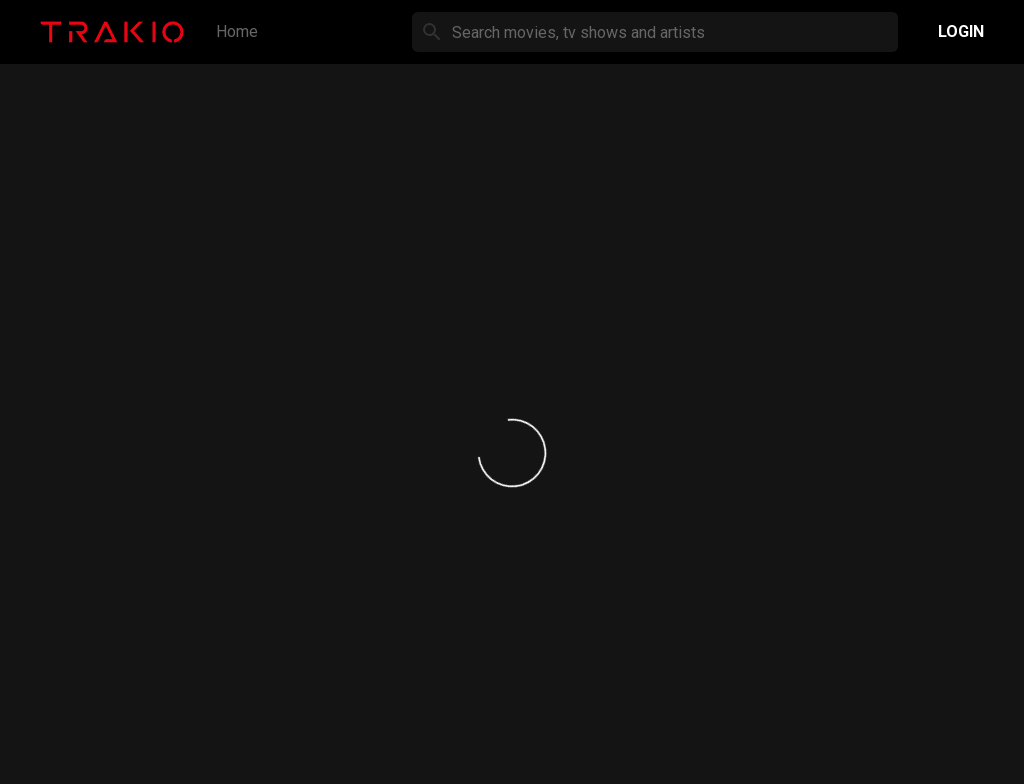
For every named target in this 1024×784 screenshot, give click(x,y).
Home (237, 31)
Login (961, 31)
